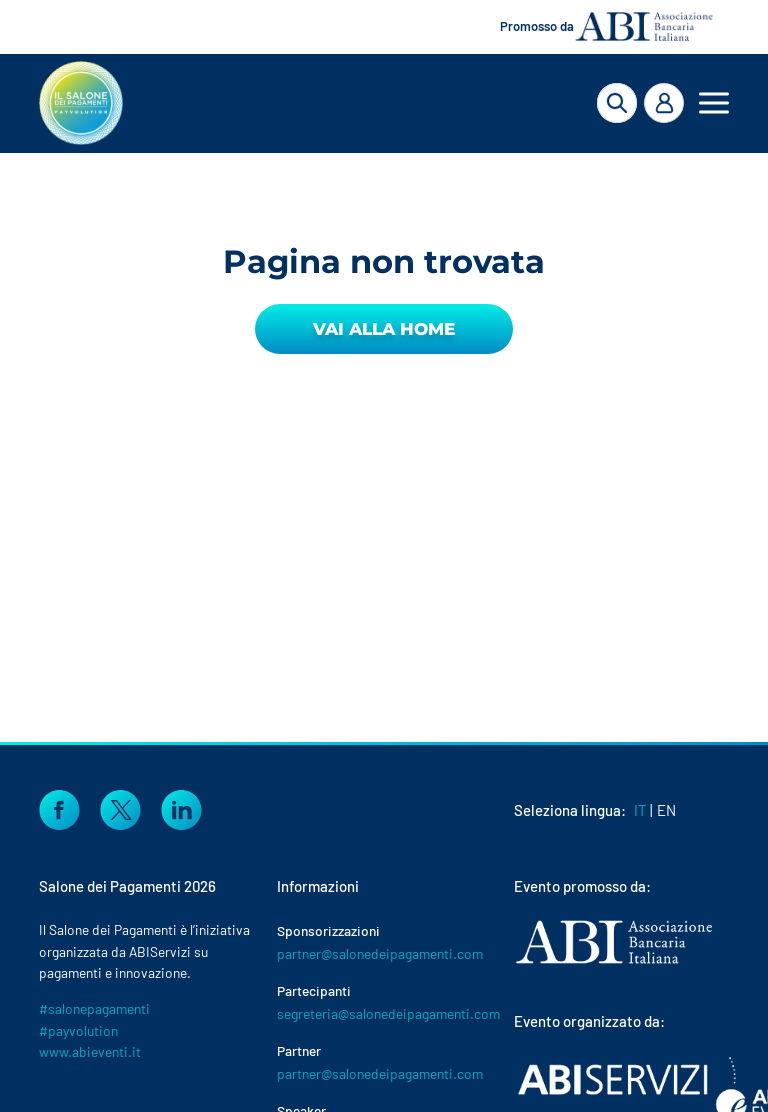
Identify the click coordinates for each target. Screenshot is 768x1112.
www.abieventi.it (90, 1051)
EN (666, 810)
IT (640, 810)
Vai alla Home (384, 329)
